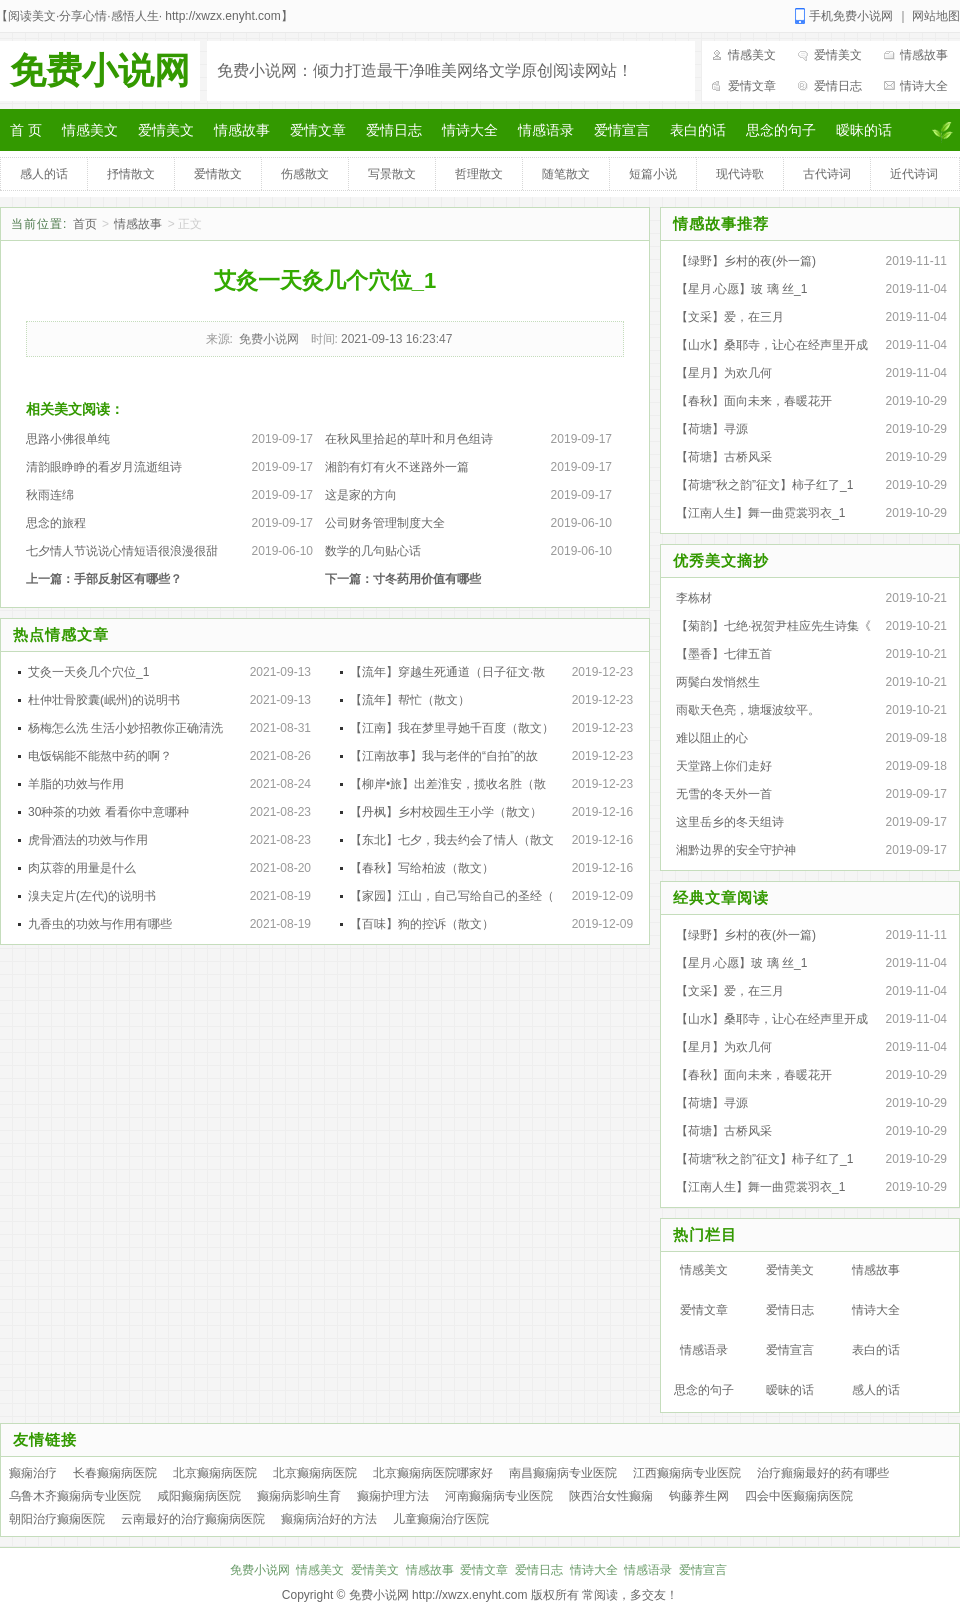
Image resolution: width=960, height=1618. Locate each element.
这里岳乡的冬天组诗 (730, 822)
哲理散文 (479, 174)
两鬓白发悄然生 (718, 682)
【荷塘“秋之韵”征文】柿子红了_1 (764, 485)
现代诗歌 (740, 174)
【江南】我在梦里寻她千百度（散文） (452, 728)
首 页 (26, 130)
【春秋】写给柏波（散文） (422, 868)
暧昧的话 (864, 130)
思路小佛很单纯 (68, 439)
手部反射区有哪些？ (128, 579)
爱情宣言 (622, 130)
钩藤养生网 (699, 1496)
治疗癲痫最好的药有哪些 (823, 1473)
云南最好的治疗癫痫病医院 (193, 1519)
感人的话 (44, 174)
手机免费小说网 (851, 16)
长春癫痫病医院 (115, 1473)
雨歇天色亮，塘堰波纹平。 (748, 710)
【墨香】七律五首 (724, 654)
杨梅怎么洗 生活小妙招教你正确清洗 (125, 728)
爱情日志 (838, 86)
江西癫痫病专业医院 (687, 1473)
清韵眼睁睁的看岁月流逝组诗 (104, 467)
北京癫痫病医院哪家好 (433, 1473)
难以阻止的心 (712, 738)
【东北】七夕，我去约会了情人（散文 (452, 840)
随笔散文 (566, 174)
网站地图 (936, 16)
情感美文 (752, 55)
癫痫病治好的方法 (329, 1519)
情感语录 (546, 130)
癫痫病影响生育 (299, 1496)
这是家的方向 (361, 495)
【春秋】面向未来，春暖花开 (754, 401)
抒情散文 (131, 174)
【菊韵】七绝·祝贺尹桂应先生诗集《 (773, 626)
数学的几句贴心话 (373, 551)
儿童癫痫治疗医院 (441, 1519)
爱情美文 (838, 55)
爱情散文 (218, 174)
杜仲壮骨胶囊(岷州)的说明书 (104, 700)
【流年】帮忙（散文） (410, 700)
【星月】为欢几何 (724, 373)
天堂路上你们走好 (724, 766)
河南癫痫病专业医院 (499, 1496)
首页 (85, 224)
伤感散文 (305, 174)
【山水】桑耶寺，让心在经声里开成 (772, 345)
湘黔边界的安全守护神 (736, 850)
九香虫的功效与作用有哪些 (100, 924)
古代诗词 (827, 174)
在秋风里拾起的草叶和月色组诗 (409, 439)
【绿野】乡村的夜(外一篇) (746, 261)
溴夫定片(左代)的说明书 (92, 896)
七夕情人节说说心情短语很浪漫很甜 (122, 551)
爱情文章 (752, 86)
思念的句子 (781, 130)
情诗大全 (924, 86)
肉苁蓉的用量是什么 (82, 868)
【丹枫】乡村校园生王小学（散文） (446, 812)
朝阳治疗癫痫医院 (57, 1519)
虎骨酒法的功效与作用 (88, 840)
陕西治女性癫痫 (611, 1496)
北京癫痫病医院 (215, 1473)
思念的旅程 (56, 523)
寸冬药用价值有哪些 (427, 579)
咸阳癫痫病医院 (199, 1496)
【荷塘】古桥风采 (724, 457)
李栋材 (694, 598)
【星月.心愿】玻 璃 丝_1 (741, 289)
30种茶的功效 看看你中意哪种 (108, 812)
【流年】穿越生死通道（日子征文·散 (447, 672)
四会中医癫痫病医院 (799, 1496)
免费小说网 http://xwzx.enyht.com (438, 1595)
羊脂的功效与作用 (76, 784)
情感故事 (924, 55)
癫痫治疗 (33, 1473)
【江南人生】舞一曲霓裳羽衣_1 (760, 513)
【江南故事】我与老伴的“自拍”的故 (444, 756)
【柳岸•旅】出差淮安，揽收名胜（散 (448, 784)
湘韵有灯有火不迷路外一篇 (397, 467)
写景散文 (392, 174)
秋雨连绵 (50, 495)
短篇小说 (653, 174)
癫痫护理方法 (393, 1496)
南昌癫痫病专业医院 (563, 1473)
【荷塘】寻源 (712, 429)
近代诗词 (914, 174)
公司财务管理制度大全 (385, 523)
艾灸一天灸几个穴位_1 (88, 672)
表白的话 (698, 130)
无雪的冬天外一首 (724, 794)
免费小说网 (100, 70)
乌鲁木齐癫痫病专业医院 (75, 1496)
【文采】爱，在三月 (730, 317)
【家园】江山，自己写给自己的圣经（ (452, 896)
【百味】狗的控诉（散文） (422, 924)
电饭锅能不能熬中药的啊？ (100, 756)
